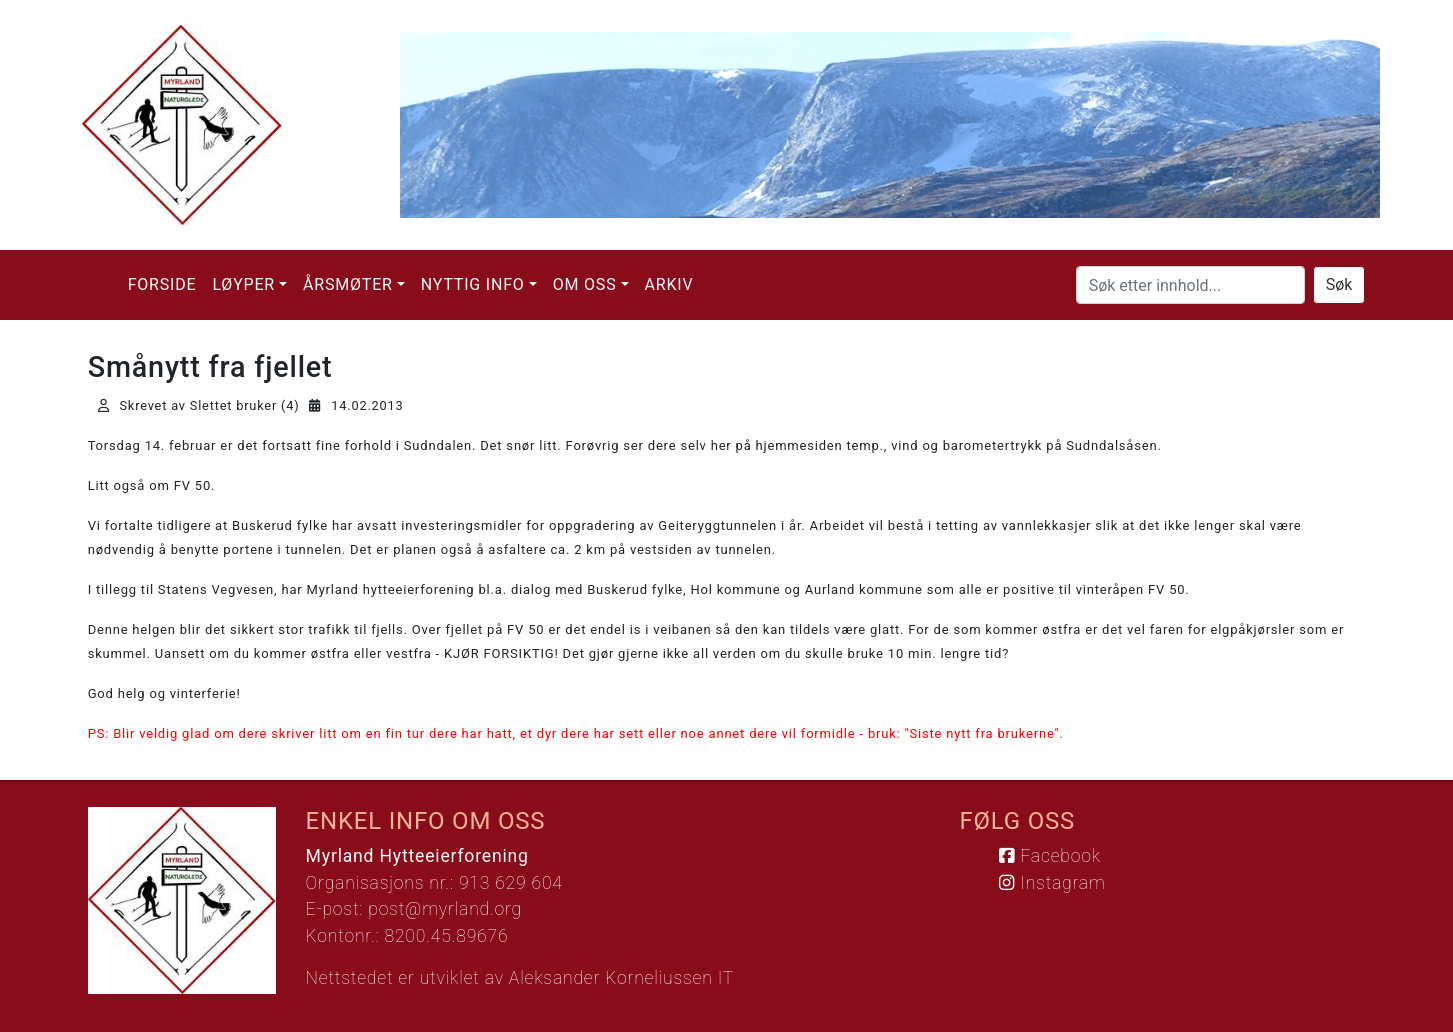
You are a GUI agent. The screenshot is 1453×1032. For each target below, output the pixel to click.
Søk (1339, 284)
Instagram (1052, 883)
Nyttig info (473, 284)
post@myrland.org (445, 909)
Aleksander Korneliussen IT (621, 978)
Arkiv (669, 284)
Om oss (585, 284)
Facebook (1049, 856)
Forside (162, 284)
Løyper (243, 284)
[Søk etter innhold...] (1190, 285)
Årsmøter (348, 284)
